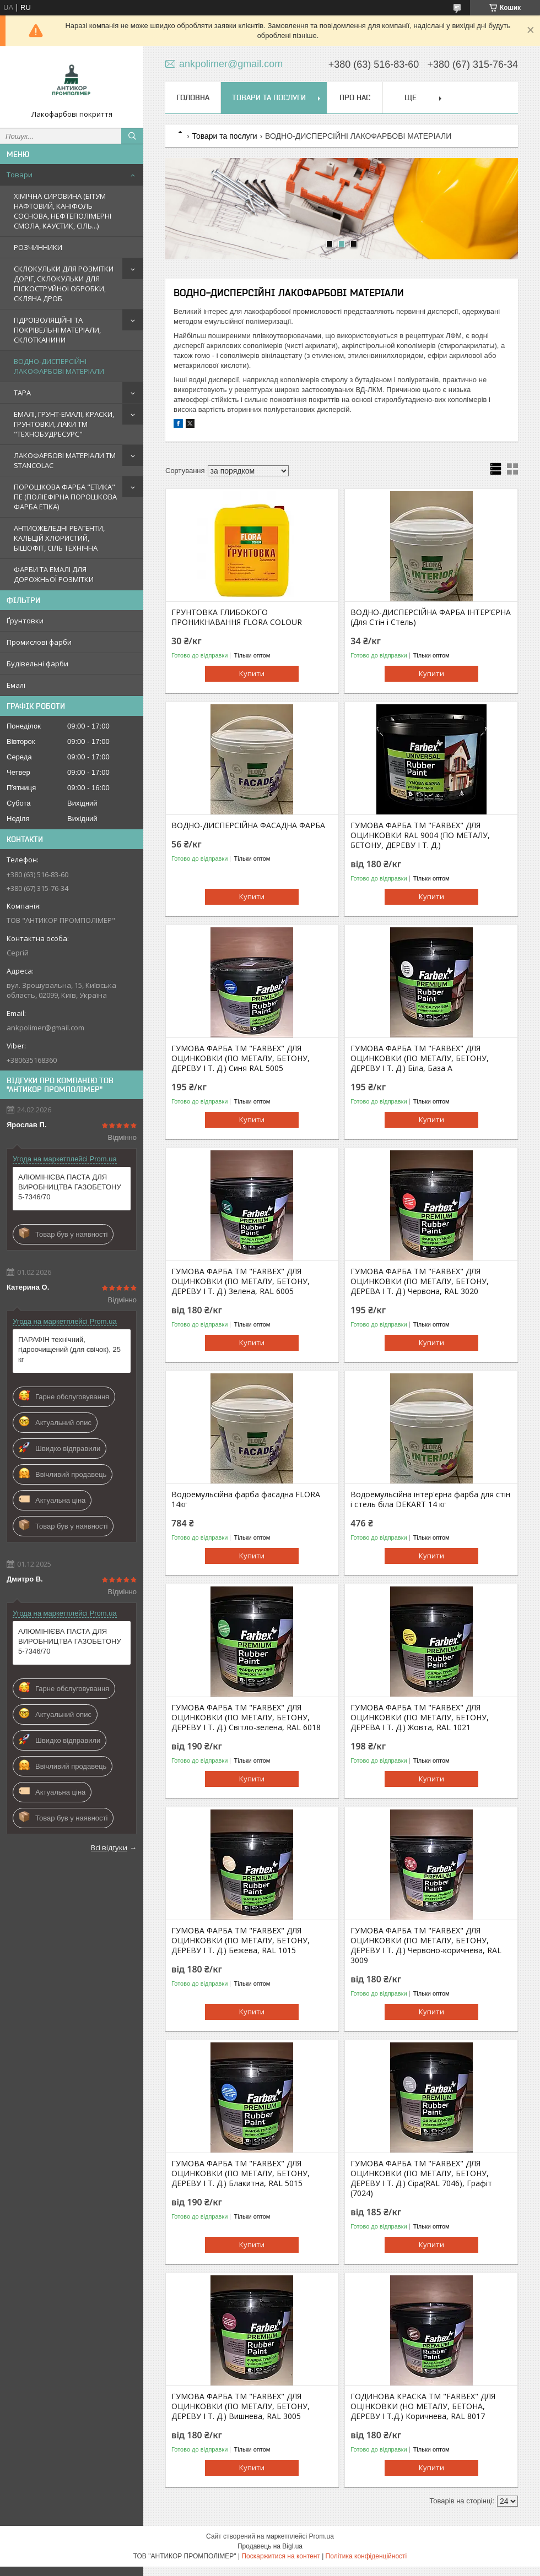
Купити (251, 673)
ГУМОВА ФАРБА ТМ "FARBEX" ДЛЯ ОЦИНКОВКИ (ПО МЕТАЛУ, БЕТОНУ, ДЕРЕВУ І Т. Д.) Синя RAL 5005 (240, 1058)
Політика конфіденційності (366, 2556)
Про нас (354, 97)
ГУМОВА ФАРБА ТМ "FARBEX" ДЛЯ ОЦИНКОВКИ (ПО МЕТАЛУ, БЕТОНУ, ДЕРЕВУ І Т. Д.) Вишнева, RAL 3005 (240, 2406)
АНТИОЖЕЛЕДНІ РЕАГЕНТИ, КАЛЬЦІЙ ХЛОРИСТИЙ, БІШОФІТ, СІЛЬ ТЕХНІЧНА (59, 538)
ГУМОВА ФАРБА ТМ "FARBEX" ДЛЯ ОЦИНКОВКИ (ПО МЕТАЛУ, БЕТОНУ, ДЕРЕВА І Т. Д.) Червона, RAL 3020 (419, 1281)
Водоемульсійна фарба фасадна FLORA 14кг (245, 1499)
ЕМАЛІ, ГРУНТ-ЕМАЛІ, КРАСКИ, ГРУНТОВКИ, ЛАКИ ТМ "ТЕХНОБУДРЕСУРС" (64, 424)
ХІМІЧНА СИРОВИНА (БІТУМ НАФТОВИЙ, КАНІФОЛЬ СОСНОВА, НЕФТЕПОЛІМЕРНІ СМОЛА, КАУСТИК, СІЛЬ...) (62, 211)
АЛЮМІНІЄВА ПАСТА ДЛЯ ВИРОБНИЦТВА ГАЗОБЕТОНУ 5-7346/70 (69, 1187)
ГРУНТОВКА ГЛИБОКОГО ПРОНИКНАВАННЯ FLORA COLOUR (236, 617)
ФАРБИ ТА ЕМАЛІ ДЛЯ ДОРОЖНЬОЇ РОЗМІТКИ (54, 574)
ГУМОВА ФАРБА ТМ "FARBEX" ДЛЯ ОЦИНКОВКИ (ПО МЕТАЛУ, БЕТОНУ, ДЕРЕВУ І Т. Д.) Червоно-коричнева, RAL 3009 (425, 1945)
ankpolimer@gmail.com (45, 1027)
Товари (20, 175)
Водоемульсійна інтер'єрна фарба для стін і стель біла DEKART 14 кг (430, 1499)
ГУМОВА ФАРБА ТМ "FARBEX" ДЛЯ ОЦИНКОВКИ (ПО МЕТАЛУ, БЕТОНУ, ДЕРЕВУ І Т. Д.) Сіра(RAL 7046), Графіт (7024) (421, 2178)
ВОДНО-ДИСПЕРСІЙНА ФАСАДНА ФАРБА (248, 825)
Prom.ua (321, 2536)
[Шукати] (132, 136)
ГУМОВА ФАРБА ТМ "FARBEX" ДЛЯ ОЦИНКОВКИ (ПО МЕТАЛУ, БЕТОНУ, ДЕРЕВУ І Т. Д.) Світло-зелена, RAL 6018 (246, 1717)
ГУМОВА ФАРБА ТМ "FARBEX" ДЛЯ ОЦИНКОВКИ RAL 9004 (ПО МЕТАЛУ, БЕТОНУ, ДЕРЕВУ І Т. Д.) (420, 835)
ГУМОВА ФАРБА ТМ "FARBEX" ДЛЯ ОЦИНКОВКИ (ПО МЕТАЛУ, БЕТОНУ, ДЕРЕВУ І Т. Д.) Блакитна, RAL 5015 (240, 2173)
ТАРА (22, 393)
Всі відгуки (109, 1847)
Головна (192, 97)
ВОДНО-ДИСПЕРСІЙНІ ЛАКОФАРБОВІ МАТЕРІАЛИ (59, 366)
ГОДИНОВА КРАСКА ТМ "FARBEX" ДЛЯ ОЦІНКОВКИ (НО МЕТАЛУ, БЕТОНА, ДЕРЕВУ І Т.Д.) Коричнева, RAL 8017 (422, 2406)
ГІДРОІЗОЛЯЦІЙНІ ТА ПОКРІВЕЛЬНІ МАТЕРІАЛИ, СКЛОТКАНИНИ (57, 330)
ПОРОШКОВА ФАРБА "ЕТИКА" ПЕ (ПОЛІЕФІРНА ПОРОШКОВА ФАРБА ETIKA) (65, 497)
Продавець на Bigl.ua (270, 2546)
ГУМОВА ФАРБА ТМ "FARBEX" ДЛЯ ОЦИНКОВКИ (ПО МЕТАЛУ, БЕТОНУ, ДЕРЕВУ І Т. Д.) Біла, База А (419, 1058)
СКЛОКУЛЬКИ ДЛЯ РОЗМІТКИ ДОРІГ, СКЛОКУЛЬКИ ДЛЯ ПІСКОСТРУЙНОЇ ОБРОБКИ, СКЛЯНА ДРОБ (64, 283)
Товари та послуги (269, 97)
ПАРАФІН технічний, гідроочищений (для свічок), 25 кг (69, 1349)
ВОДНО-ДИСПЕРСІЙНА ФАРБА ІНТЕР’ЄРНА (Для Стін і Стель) (430, 617)
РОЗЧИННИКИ (38, 247)
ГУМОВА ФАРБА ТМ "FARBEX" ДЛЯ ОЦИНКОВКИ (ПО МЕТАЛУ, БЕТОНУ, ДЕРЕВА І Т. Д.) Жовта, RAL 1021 (419, 1717)
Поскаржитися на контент (280, 2556)
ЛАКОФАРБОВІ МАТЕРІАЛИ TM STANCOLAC (65, 460)
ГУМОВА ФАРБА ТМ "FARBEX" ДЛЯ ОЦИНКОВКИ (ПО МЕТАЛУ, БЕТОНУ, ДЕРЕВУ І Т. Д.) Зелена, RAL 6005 (240, 1281)
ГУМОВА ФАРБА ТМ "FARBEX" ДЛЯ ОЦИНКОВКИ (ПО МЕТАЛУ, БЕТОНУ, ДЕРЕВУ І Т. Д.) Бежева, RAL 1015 (240, 1940)
